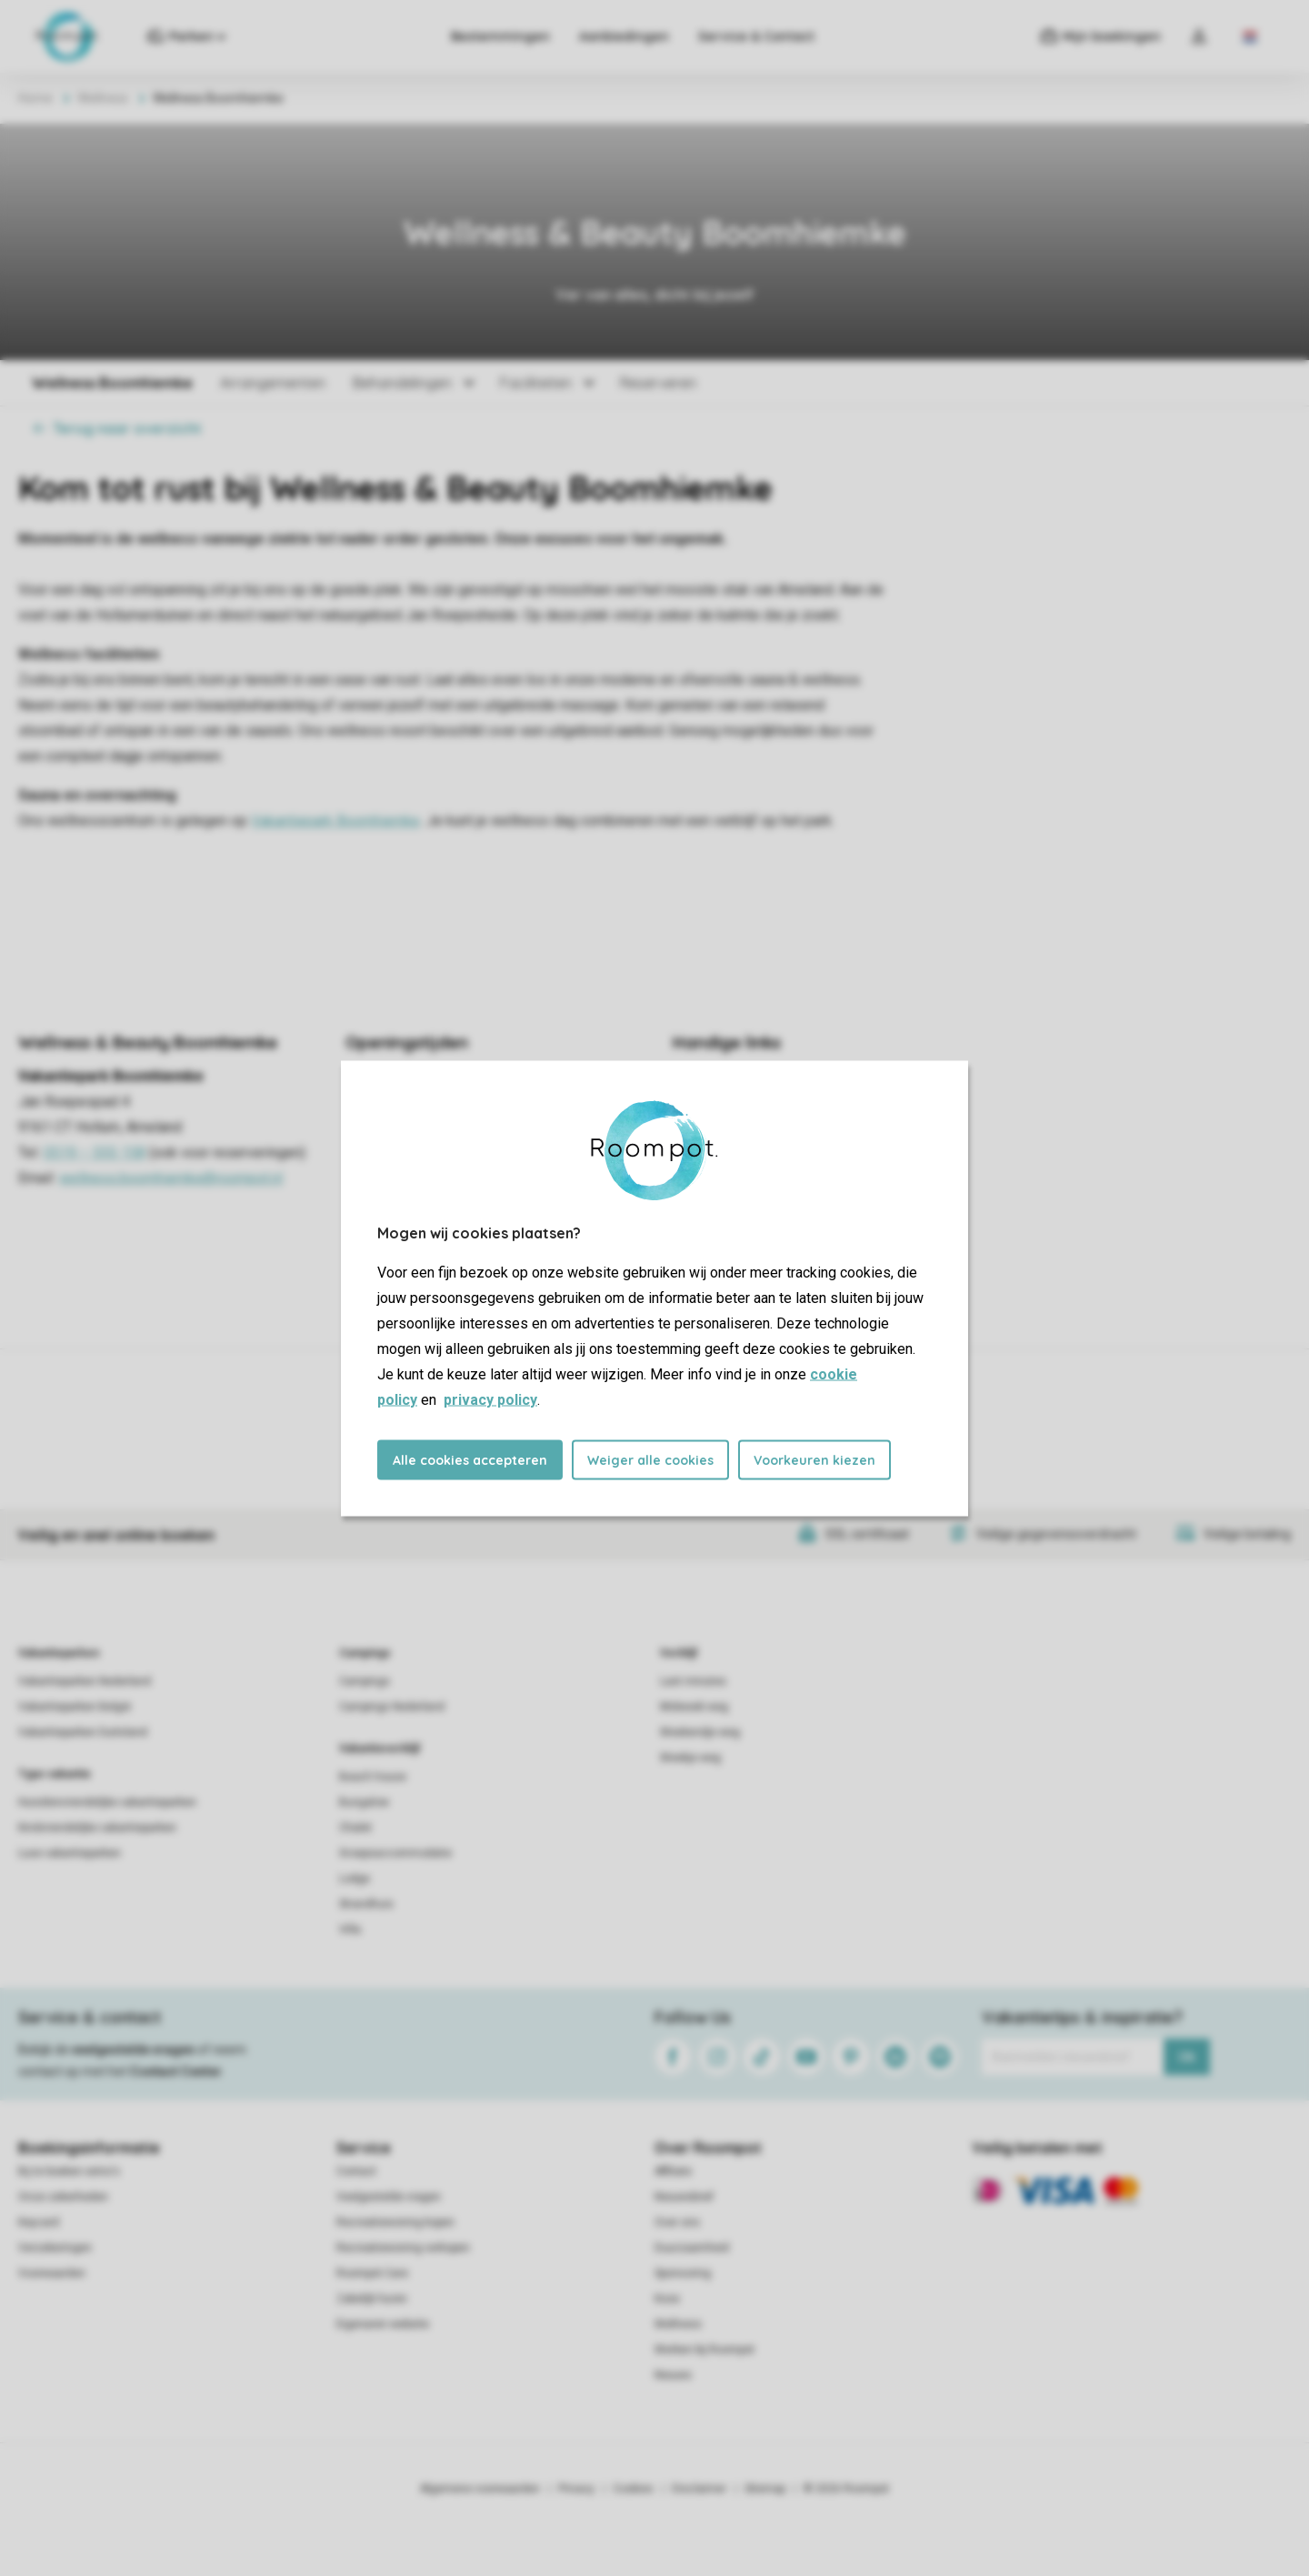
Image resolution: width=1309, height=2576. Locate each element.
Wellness (102, 98)
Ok (1186, 2057)
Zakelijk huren (371, 2298)
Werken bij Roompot (704, 2349)
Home (35, 98)
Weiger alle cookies (650, 1459)
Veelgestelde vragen (388, 2196)
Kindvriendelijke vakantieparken (97, 1827)
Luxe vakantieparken (69, 1853)
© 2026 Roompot (846, 2488)
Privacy (576, 2488)
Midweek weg (694, 1706)
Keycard (38, 2222)
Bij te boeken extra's (69, 2171)
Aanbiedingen (624, 36)
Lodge (354, 1878)
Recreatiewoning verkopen (403, 2247)
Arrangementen (272, 383)
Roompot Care (372, 2273)
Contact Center (176, 2071)
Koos (667, 2298)
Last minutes (693, 1681)
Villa (350, 1929)
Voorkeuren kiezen (814, 1459)
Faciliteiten (536, 383)
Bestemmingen (500, 36)
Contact (356, 2171)
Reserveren (658, 383)
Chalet (355, 1827)
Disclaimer (699, 2488)
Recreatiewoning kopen (395, 2222)
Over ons (677, 2222)
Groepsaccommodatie (395, 1853)
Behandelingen (402, 383)
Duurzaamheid (691, 2247)
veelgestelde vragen (133, 2049)
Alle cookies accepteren (470, 1459)
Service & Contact (756, 36)
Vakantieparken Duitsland (82, 1732)
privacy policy (490, 1399)
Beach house (372, 1776)
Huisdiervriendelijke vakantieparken (107, 1802)
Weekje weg (690, 1757)
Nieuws (673, 2375)
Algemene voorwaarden (480, 2488)
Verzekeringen (55, 2247)
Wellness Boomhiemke (112, 383)
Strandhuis (366, 1904)
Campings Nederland (392, 1706)
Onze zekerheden (63, 2196)
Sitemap (764, 2488)
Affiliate (673, 2171)
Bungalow (364, 1802)
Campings (365, 1653)
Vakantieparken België (74, 1706)
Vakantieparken (58, 1653)
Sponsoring (682, 2273)
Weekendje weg (700, 1732)
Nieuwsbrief (684, 2196)
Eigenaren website (382, 2324)
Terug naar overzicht (117, 428)
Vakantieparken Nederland (84, 1681)
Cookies (633, 2488)
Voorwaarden (51, 2273)
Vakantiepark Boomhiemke (335, 820)
